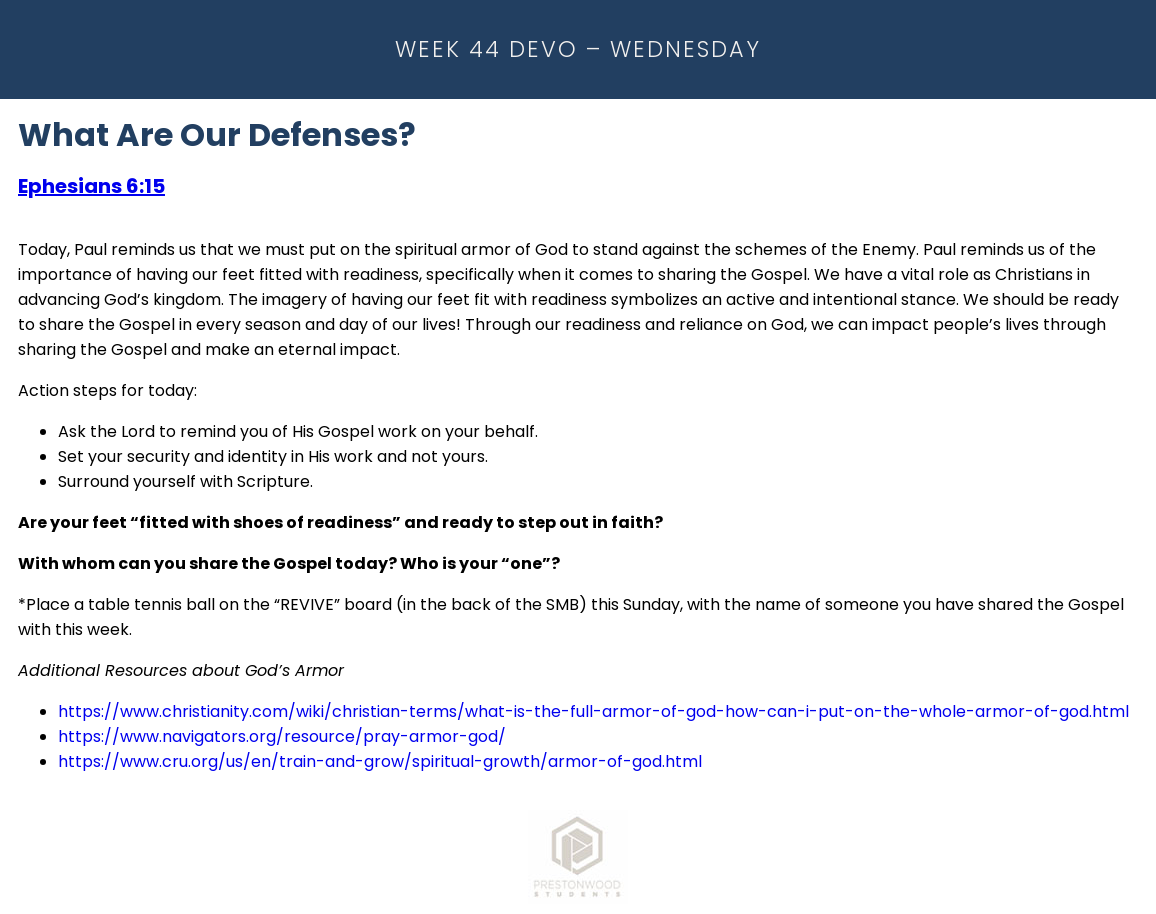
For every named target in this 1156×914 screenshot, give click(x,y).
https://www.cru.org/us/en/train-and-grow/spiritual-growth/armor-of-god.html (380, 761)
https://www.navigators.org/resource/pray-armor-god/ (282, 736)
